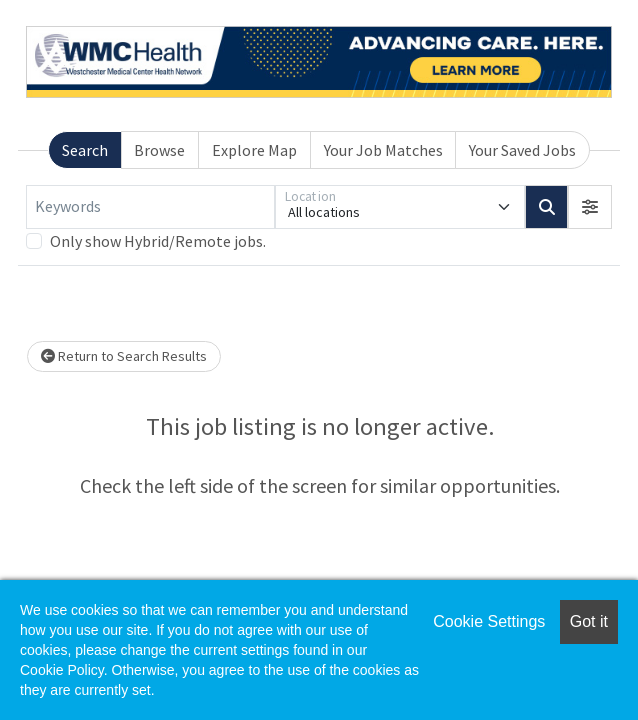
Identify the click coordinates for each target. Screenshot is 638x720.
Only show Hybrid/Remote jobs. (158, 241)
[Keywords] (150, 207)
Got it (589, 621)
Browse (159, 150)
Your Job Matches (383, 150)
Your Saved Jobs (522, 150)
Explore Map (254, 150)
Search (85, 150)
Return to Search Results (124, 356)
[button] (590, 207)
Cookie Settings (489, 621)
